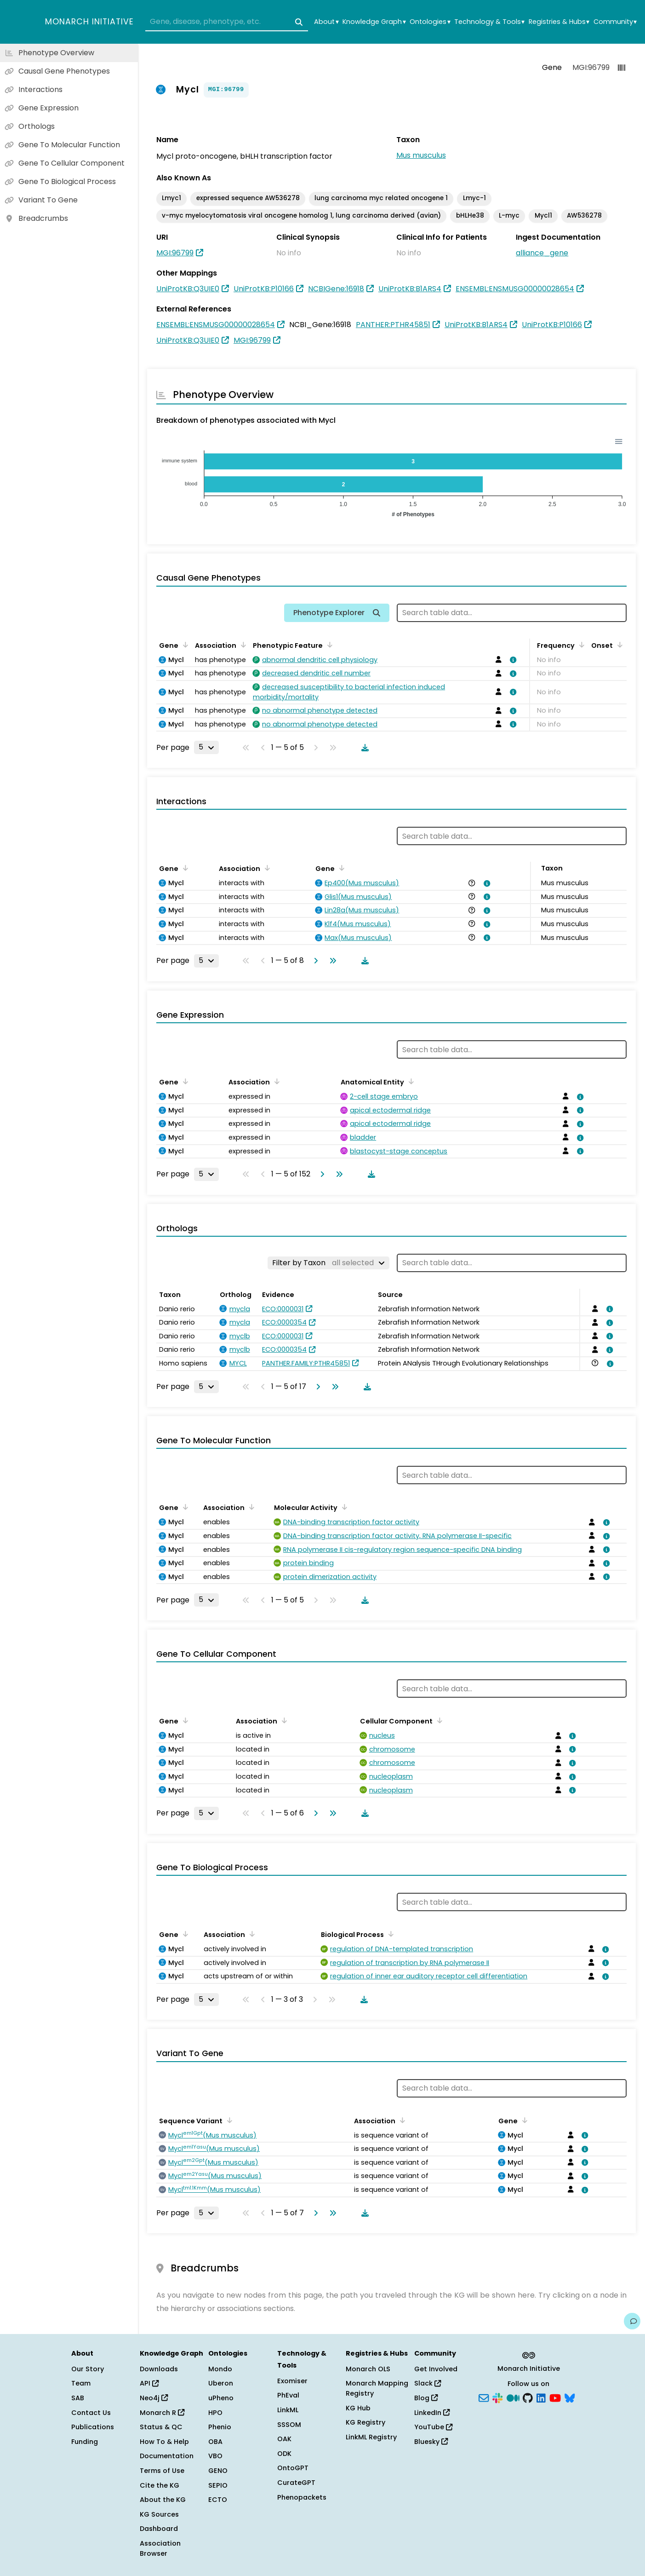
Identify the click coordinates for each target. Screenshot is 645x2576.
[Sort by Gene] (183, 644)
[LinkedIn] (541, 2397)
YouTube (433, 2427)
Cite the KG (159, 2485)
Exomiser (292, 2381)
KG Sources (159, 2514)
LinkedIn (432, 2412)
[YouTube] (555, 2397)
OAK (284, 2438)
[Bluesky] (570, 2397)
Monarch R (162, 2412)
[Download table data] (363, 748)
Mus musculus (421, 155)
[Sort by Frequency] (580, 644)
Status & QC (161, 2427)
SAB (77, 2398)
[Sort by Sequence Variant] (228, 2120)
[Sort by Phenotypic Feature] (328, 644)
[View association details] (511, 659)
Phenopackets (301, 2497)
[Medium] (513, 2397)
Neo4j (154, 2398)
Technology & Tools (489, 22)
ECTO (217, 2499)
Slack (427, 2383)
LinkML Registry (371, 2437)
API (149, 2383)
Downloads (159, 2369)
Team (81, 2383)
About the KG (163, 2499)
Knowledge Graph (373, 22)
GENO (218, 2470)
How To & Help (164, 2441)
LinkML (287, 2410)
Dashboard (159, 2528)
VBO (215, 2456)
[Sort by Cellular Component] (438, 1720)
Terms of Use (162, 2470)
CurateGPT (296, 2482)
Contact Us (91, 2412)
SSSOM (289, 2424)
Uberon (220, 2383)
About (326, 22)
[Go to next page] (314, 961)
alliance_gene (542, 253)
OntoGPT (292, 2467)
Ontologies (430, 22)
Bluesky (431, 2441)
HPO (215, 2412)
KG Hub (358, 2408)
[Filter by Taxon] (328, 1262)
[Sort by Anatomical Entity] (409, 1081)
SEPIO (218, 2485)
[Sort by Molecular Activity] (342, 1506)
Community (615, 22)
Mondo (220, 2369)
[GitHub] (528, 2397)
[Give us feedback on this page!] (632, 2321)
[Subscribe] (484, 2397)
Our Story (87, 2369)
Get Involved (435, 2369)
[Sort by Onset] (618, 644)
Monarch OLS (368, 2369)
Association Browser (160, 2548)
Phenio (219, 2427)
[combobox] (226, 22)
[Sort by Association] (241, 644)
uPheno (221, 2398)
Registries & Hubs (559, 22)
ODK (284, 2453)
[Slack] (497, 2397)
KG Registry (365, 2422)
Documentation (167, 2456)
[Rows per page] (206, 747)
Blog (426, 2398)
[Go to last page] (331, 961)
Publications (92, 2427)
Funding (84, 2441)
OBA (215, 2441)
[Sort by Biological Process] (389, 1933)
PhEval (288, 2395)
